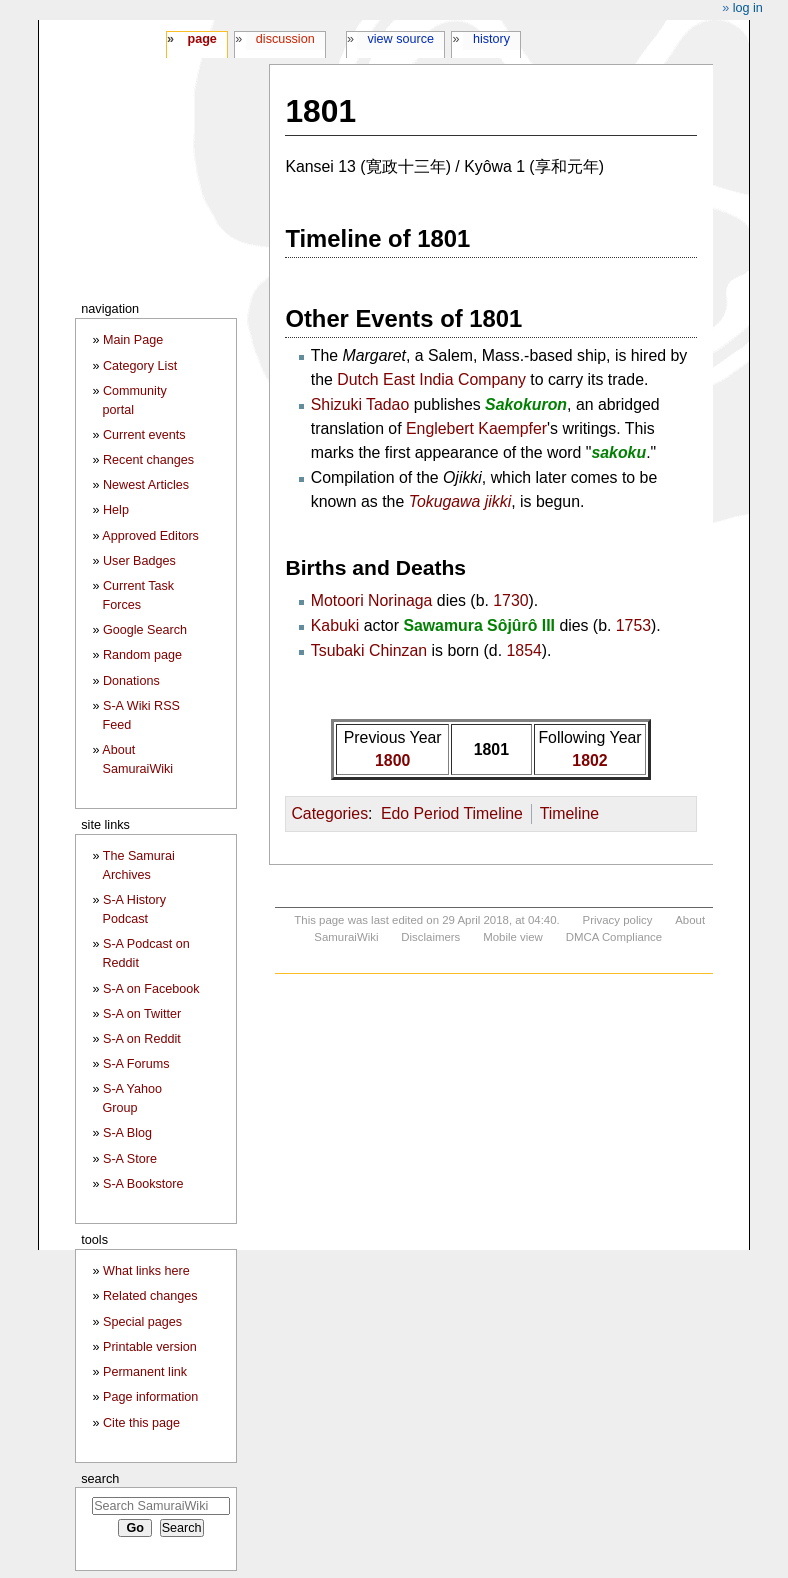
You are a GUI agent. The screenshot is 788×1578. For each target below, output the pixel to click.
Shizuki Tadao (360, 404)
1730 (510, 600)
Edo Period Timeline (452, 813)
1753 (633, 625)
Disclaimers (430, 937)
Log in (748, 8)
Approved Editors (150, 536)
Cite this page (141, 1423)
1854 (524, 650)
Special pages (142, 1322)
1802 (589, 760)
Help (116, 510)
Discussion (285, 39)
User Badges (139, 561)
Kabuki (335, 625)
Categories (329, 813)
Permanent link (145, 1372)
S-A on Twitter (142, 1014)
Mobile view (513, 937)
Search (100, 1478)
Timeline (569, 813)
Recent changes (148, 460)
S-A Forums (136, 1064)
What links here (146, 1271)
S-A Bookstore (143, 1184)
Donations (131, 681)
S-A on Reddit (142, 1039)
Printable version (150, 1347)
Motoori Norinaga (372, 600)
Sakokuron (526, 404)
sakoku (618, 452)
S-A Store (130, 1159)
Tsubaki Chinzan (369, 650)
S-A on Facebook (151, 989)
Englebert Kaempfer (476, 428)
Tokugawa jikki (460, 501)
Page (201, 39)
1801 (491, 749)
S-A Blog (127, 1133)
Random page (142, 655)
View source (401, 39)
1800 (392, 760)
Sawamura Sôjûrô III (479, 625)
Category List (140, 366)
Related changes (150, 1296)
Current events (144, 435)
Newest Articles (146, 485)
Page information (150, 1397)
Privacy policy (618, 920)
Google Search (145, 630)
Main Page (133, 340)
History (491, 39)
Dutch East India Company (431, 379)
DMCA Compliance (614, 937)
